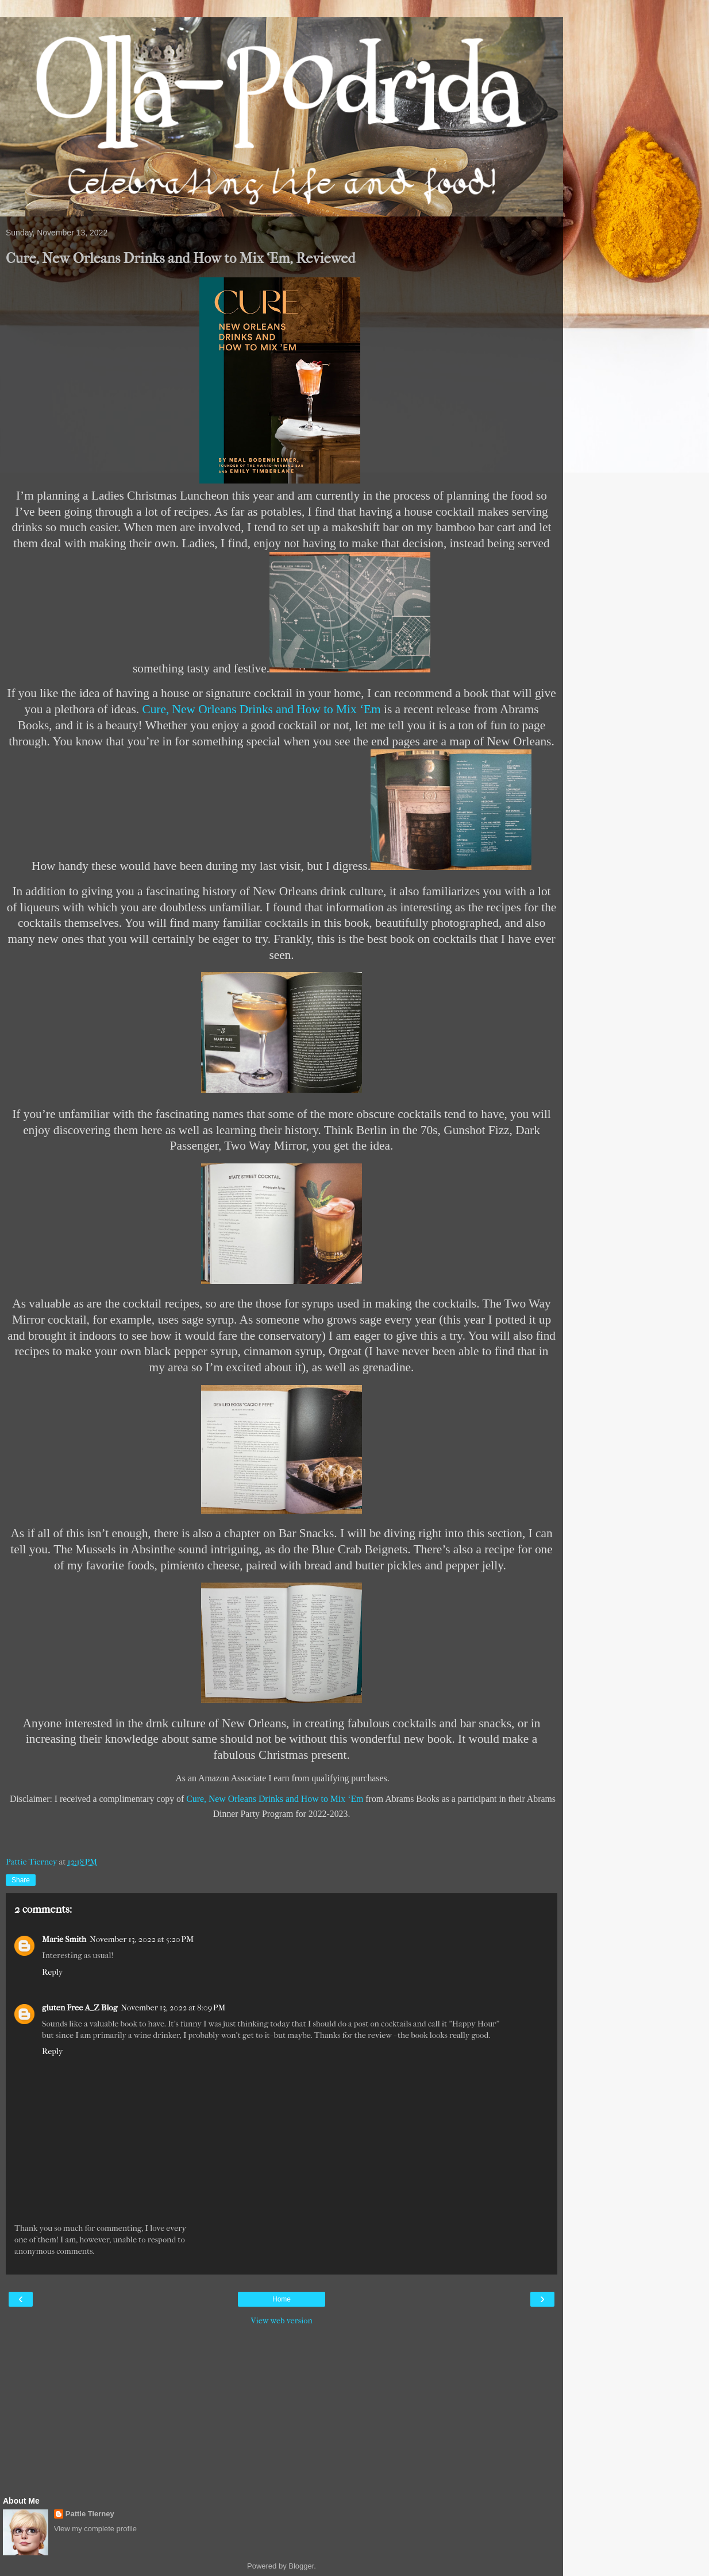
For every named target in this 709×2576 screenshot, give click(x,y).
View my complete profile (95, 2528)
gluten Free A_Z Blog (79, 2008)
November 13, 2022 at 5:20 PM (142, 1939)
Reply (52, 1972)
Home (281, 2299)
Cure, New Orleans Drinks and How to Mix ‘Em (261, 709)
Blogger (301, 2566)
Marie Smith (64, 1939)
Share (20, 1880)
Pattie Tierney (89, 2513)
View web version (282, 2321)
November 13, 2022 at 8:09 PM (173, 2008)
